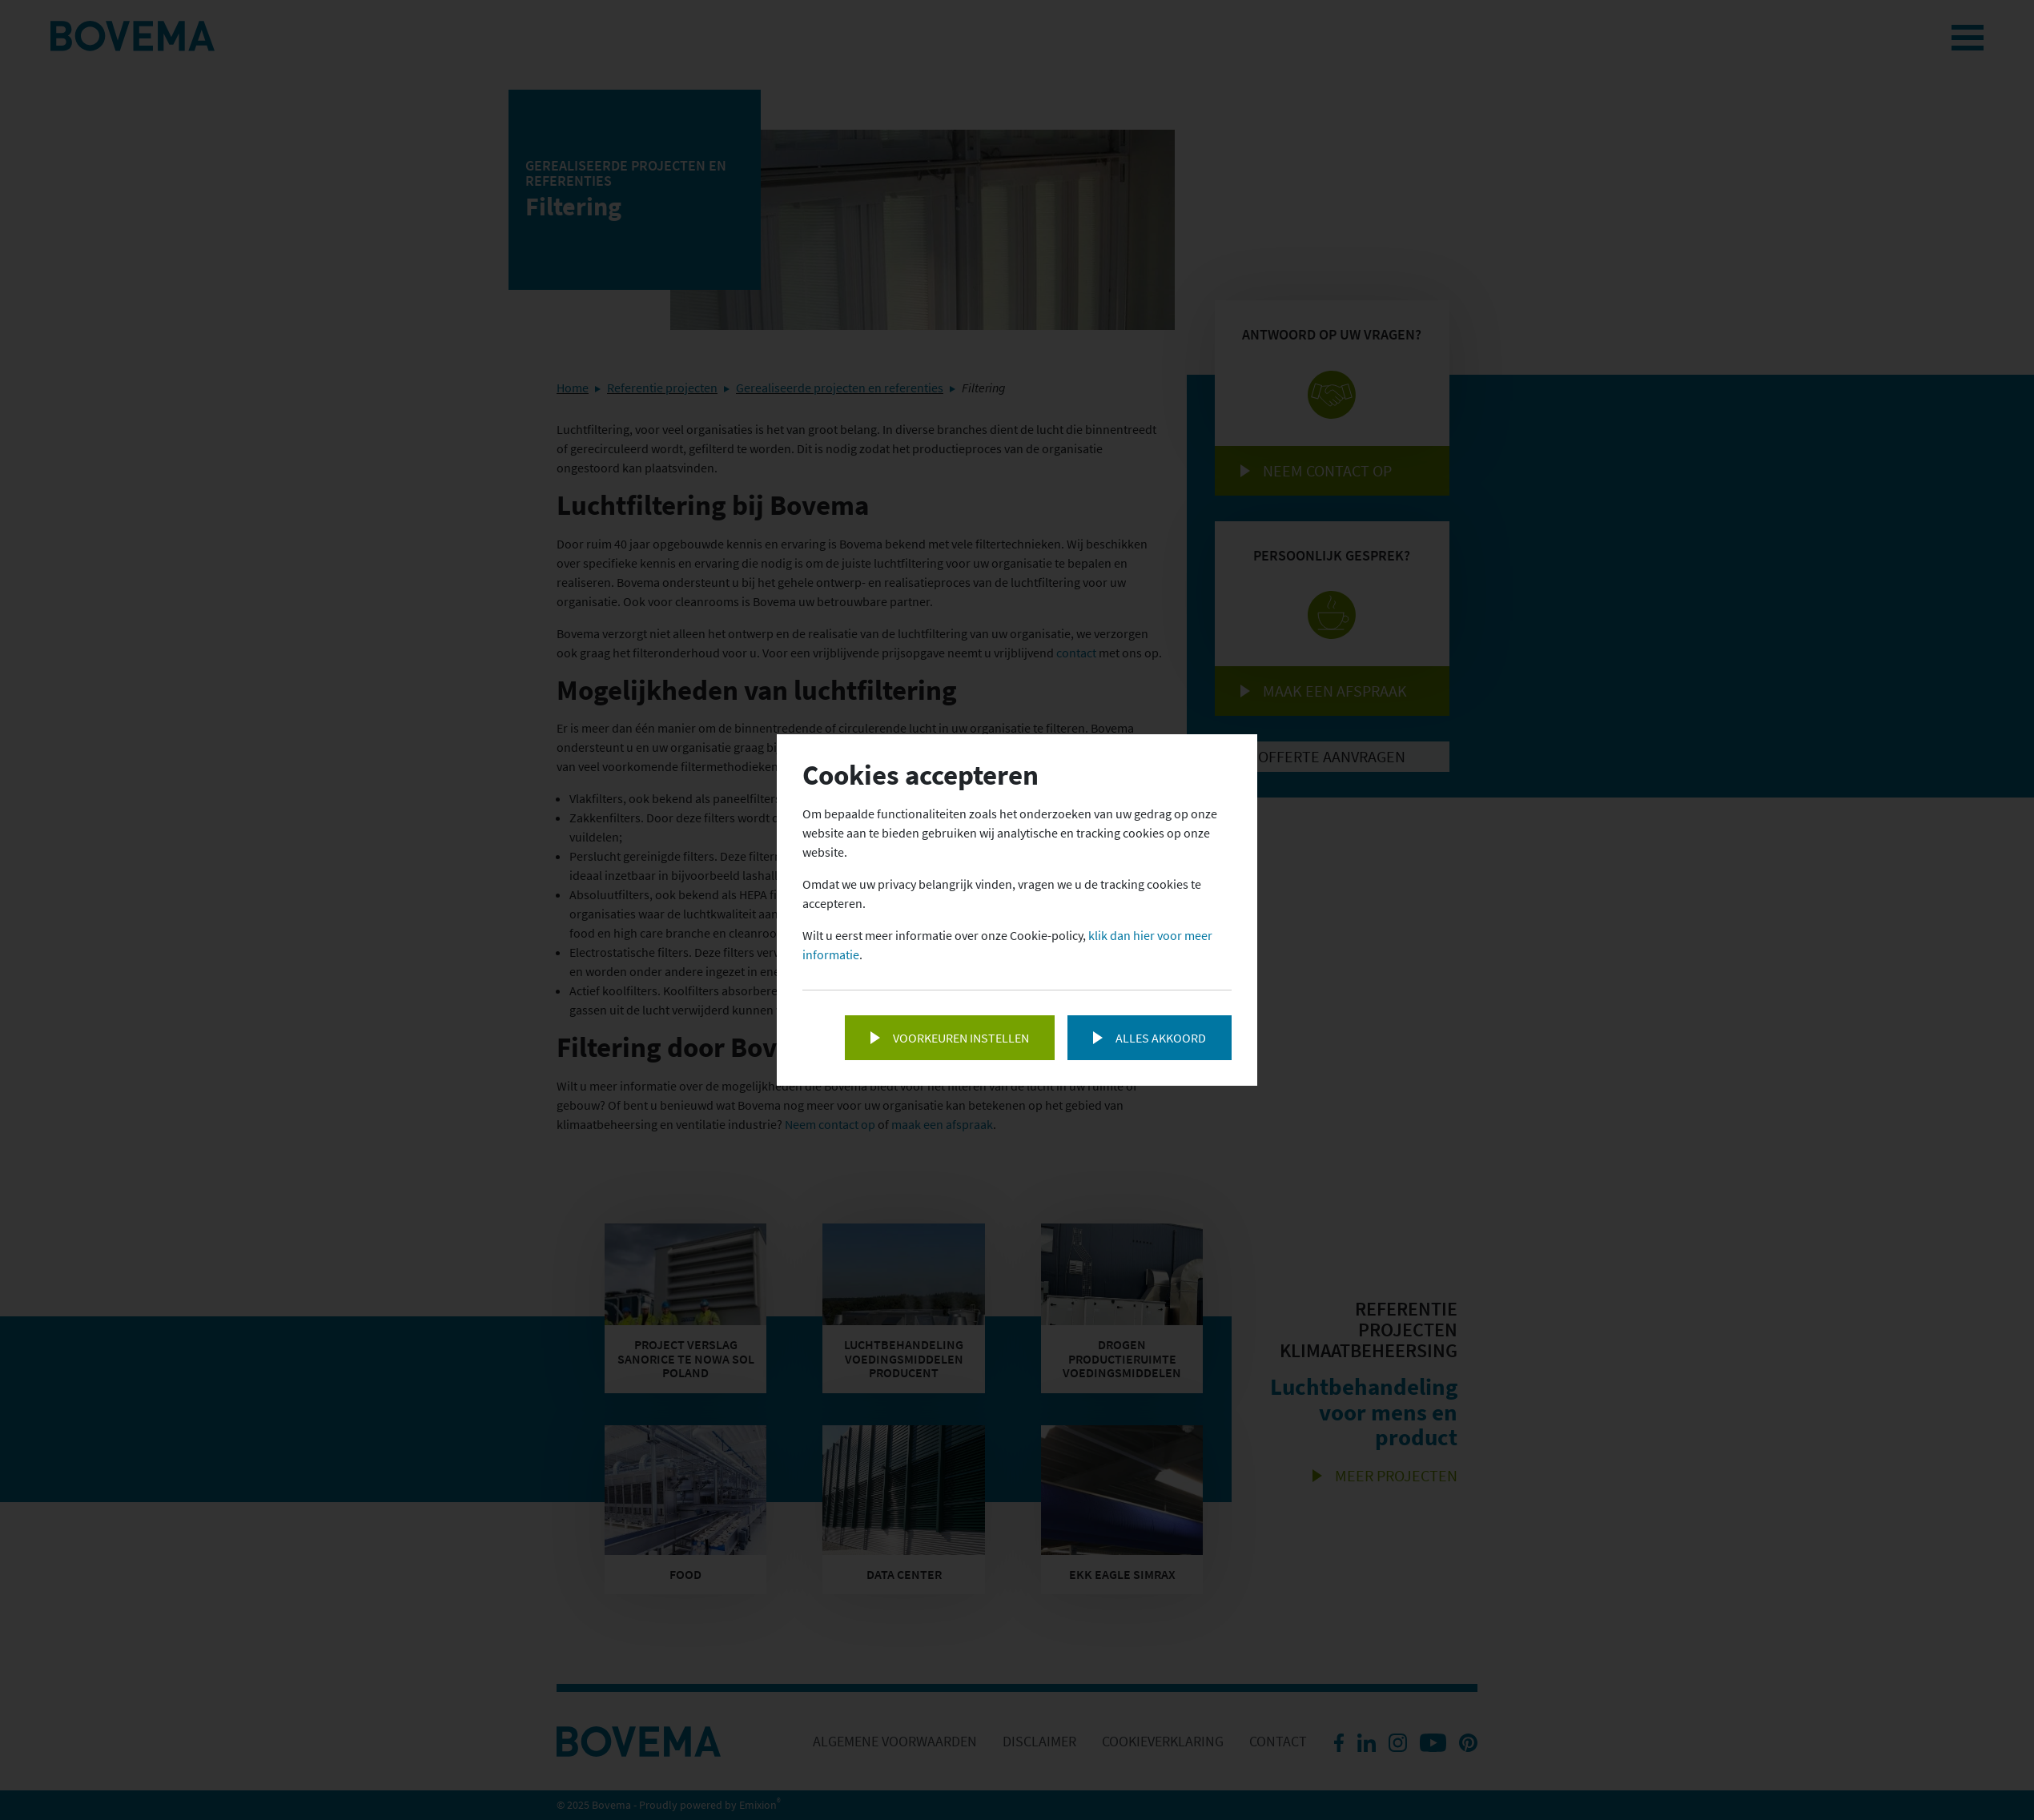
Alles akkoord (1160, 1038)
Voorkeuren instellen (961, 1038)
